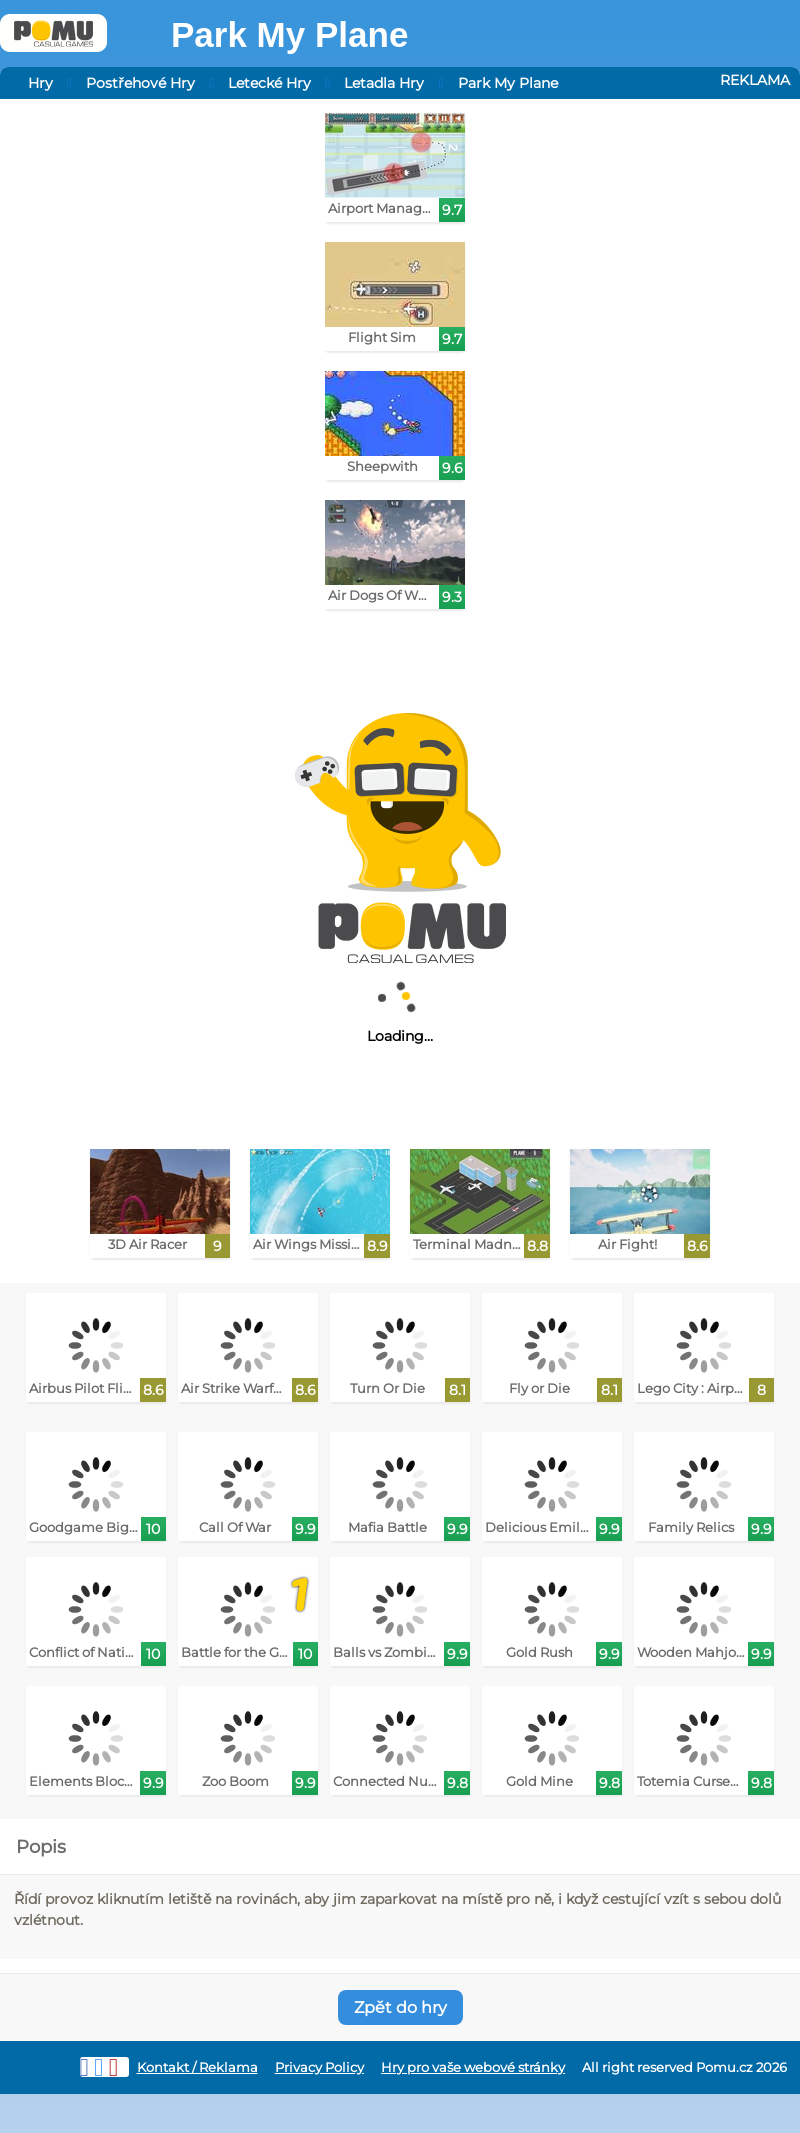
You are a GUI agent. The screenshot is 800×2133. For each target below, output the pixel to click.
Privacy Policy (319, 2067)
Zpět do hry (400, 2007)
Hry (40, 83)
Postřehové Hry (140, 83)
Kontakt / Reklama (197, 2067)
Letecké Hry (269, 83)
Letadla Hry (384, 83)
